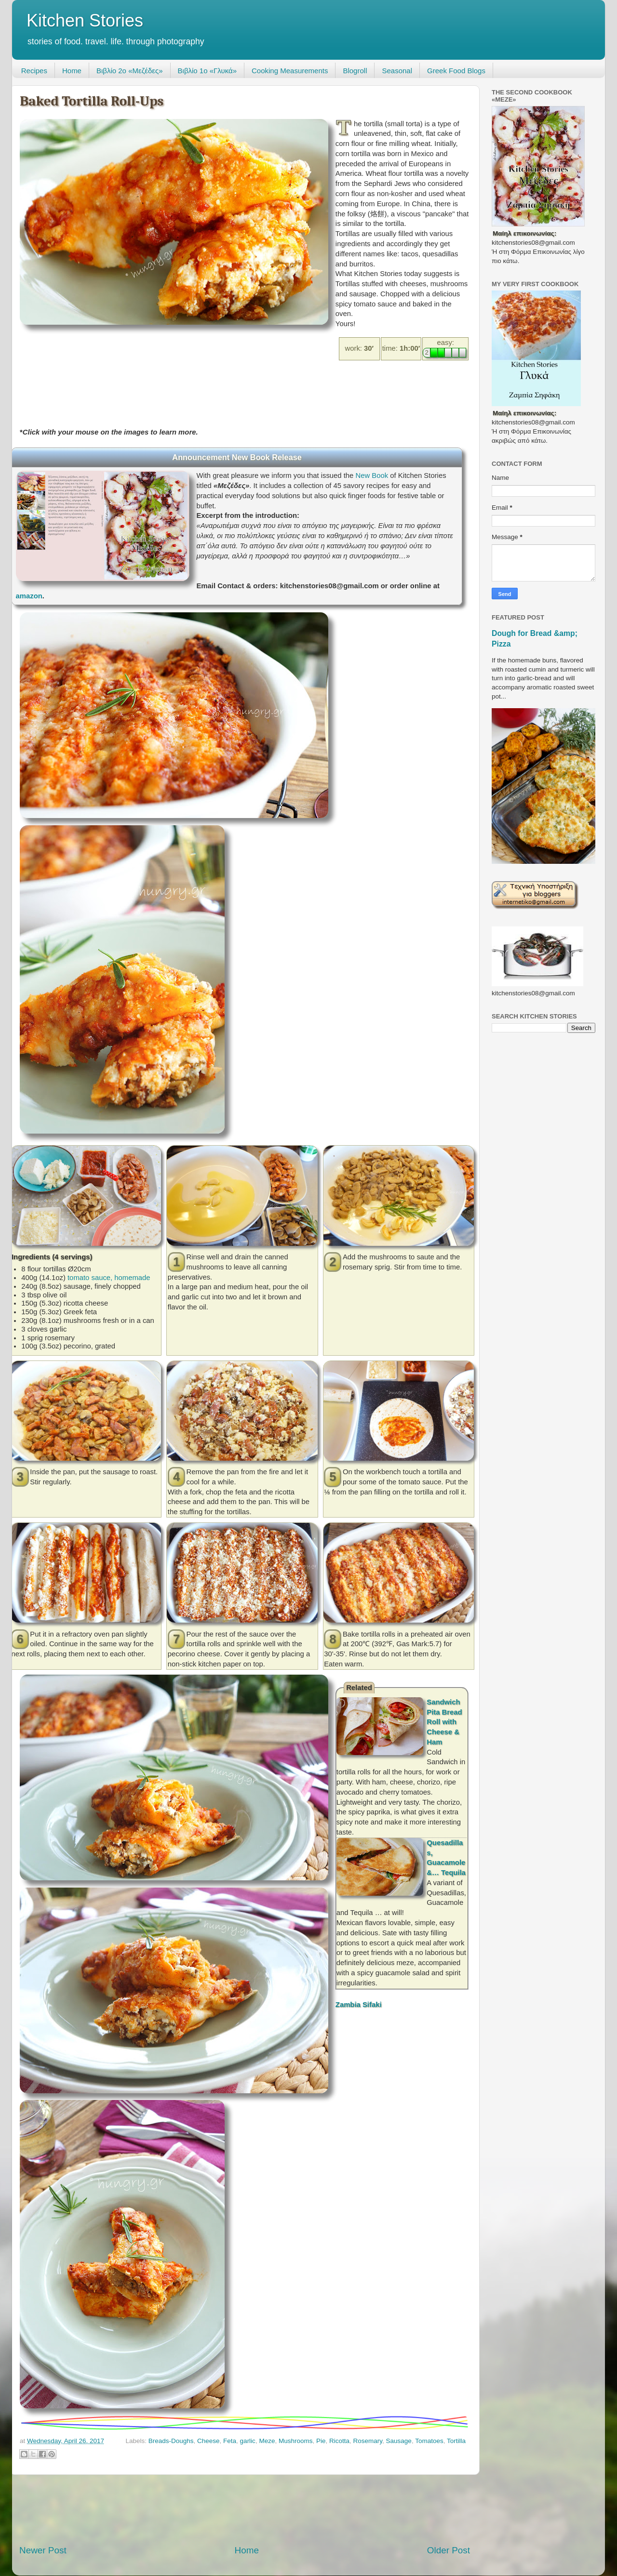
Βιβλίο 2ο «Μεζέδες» (129, 70)
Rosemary (368, 2440)
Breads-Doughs (171, 2440)
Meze (267, 2440)
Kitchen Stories (85, 20)
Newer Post (43, 2550)
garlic (247, 2440)
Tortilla (456, 2440)
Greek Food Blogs (456, 70)
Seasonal (397, 70)
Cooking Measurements (290, 70)
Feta (229, 2440)
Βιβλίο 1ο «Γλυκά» (207, 70)
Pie (321, 2440)
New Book (371, 475)
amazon (29, 596)
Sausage (399, 2440)
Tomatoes (429, 2440)
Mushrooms (296, 2440)
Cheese (208, 2440)
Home (71, 70)
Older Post (448, 2550)
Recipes (34, 70)
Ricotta (339, 2440)
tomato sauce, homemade (108, 1277)
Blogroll (355, 70)
